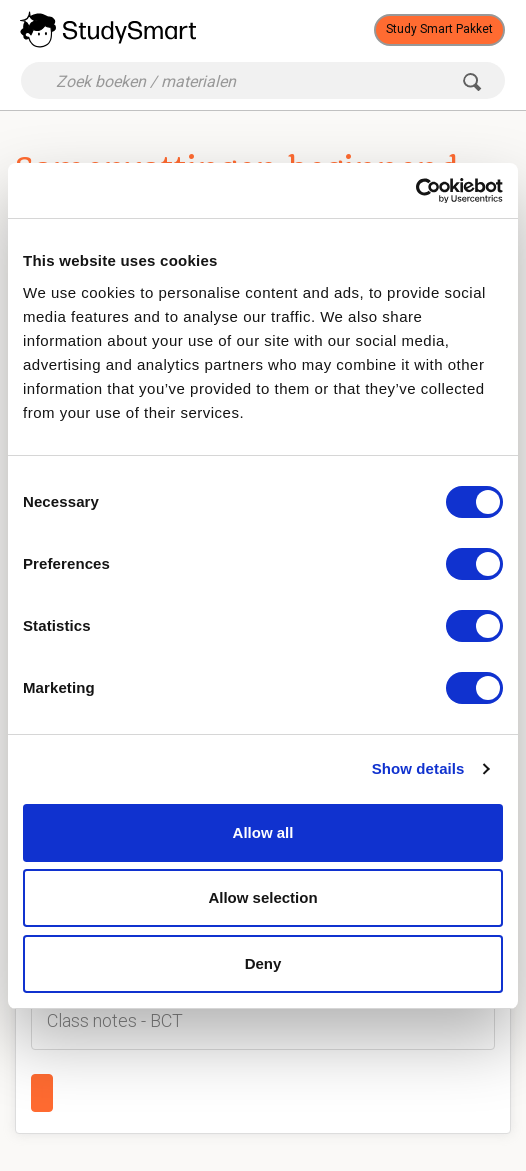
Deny (263, 963)
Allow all (263, 832)
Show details (418, 768)
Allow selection (262, 897)
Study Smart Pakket (439, 29)
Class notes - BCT (115, 1020)
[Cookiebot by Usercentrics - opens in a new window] (415, 191)
